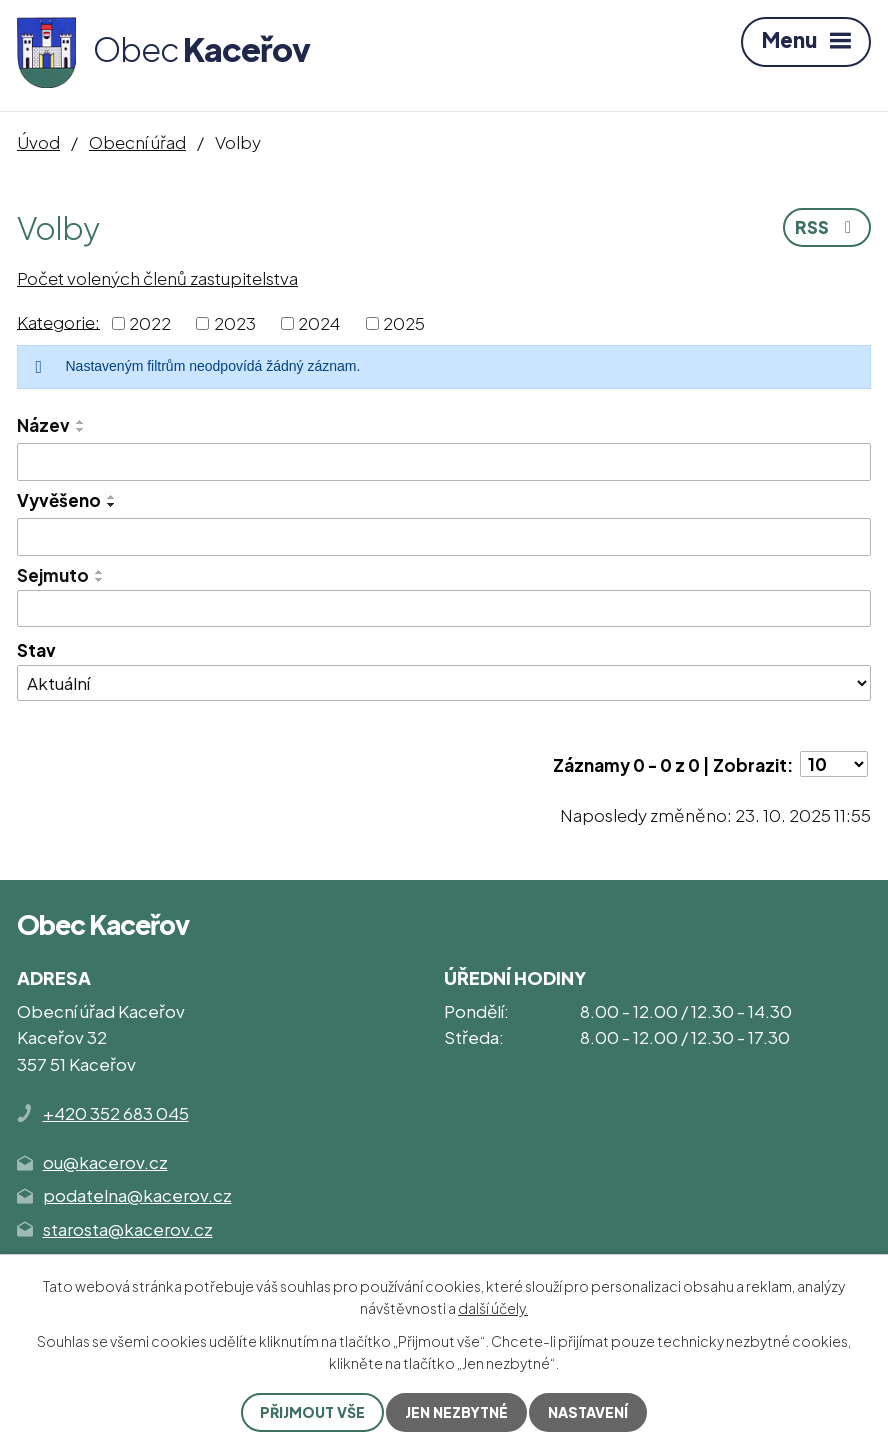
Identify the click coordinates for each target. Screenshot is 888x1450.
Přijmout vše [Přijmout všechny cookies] (312, 1412)
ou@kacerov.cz (105, 1162)
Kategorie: (58, 321)
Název (43, 425)
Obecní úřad (137, 142)
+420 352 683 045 (116, 1113)
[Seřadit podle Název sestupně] (81, 430)
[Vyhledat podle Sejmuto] (444, 609)
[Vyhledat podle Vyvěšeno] (444, 537)
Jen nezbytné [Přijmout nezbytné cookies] (456, 1412)
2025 (404, 323)
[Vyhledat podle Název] (444, 462)
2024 (319, 323)
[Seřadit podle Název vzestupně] (81, 422)
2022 (150, 323)
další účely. (493, 1308)
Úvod (38, 142)
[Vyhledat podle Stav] (444, 683)
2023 (235, 323)
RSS (827, 227)
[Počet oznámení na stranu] (834, 764)
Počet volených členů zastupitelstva (157, 278)
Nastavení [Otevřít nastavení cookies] (588, 1412)
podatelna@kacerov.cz (137, 1195)
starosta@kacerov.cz (128, 1229)
